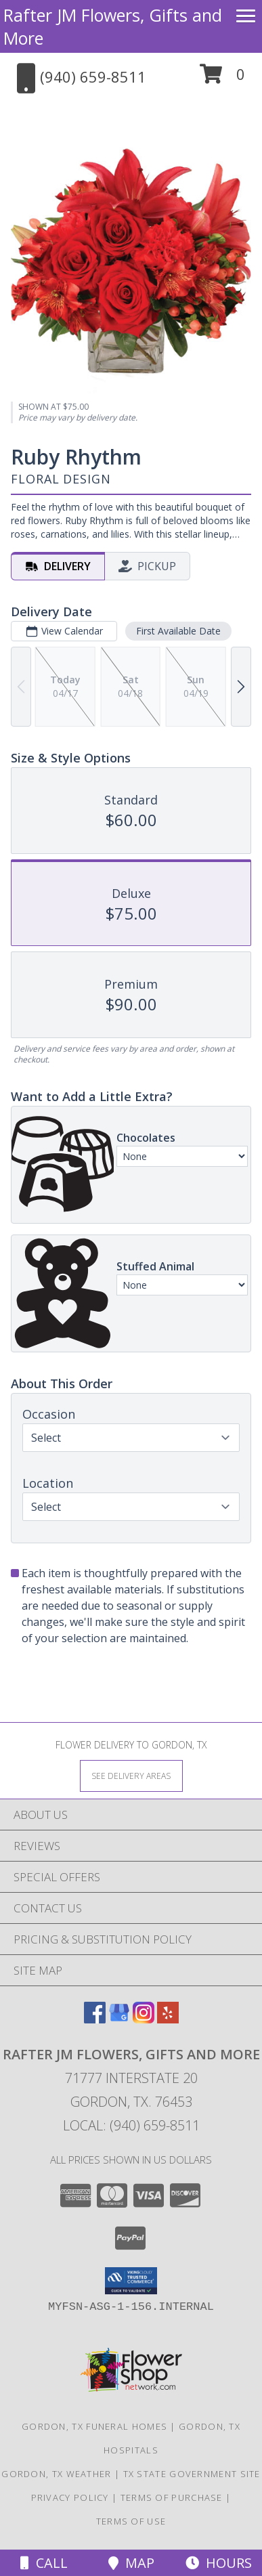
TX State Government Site (192, 2474)
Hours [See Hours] (218, 2563)
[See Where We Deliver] (131, 1775)
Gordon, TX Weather (56, 2474)
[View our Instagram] (143, 2019)
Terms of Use (131, 2521)
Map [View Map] (131, 2563)
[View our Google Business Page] (119, 2019)
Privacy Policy (70, 2497)
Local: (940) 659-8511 (131, 2125)
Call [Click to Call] (44, 2563)
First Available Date (178, 630)
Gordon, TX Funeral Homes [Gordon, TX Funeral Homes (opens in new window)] (94, 2426)
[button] (222, 79)
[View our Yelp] (168, 2019)
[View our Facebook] (95, 2019)
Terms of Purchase (172, 2497)
